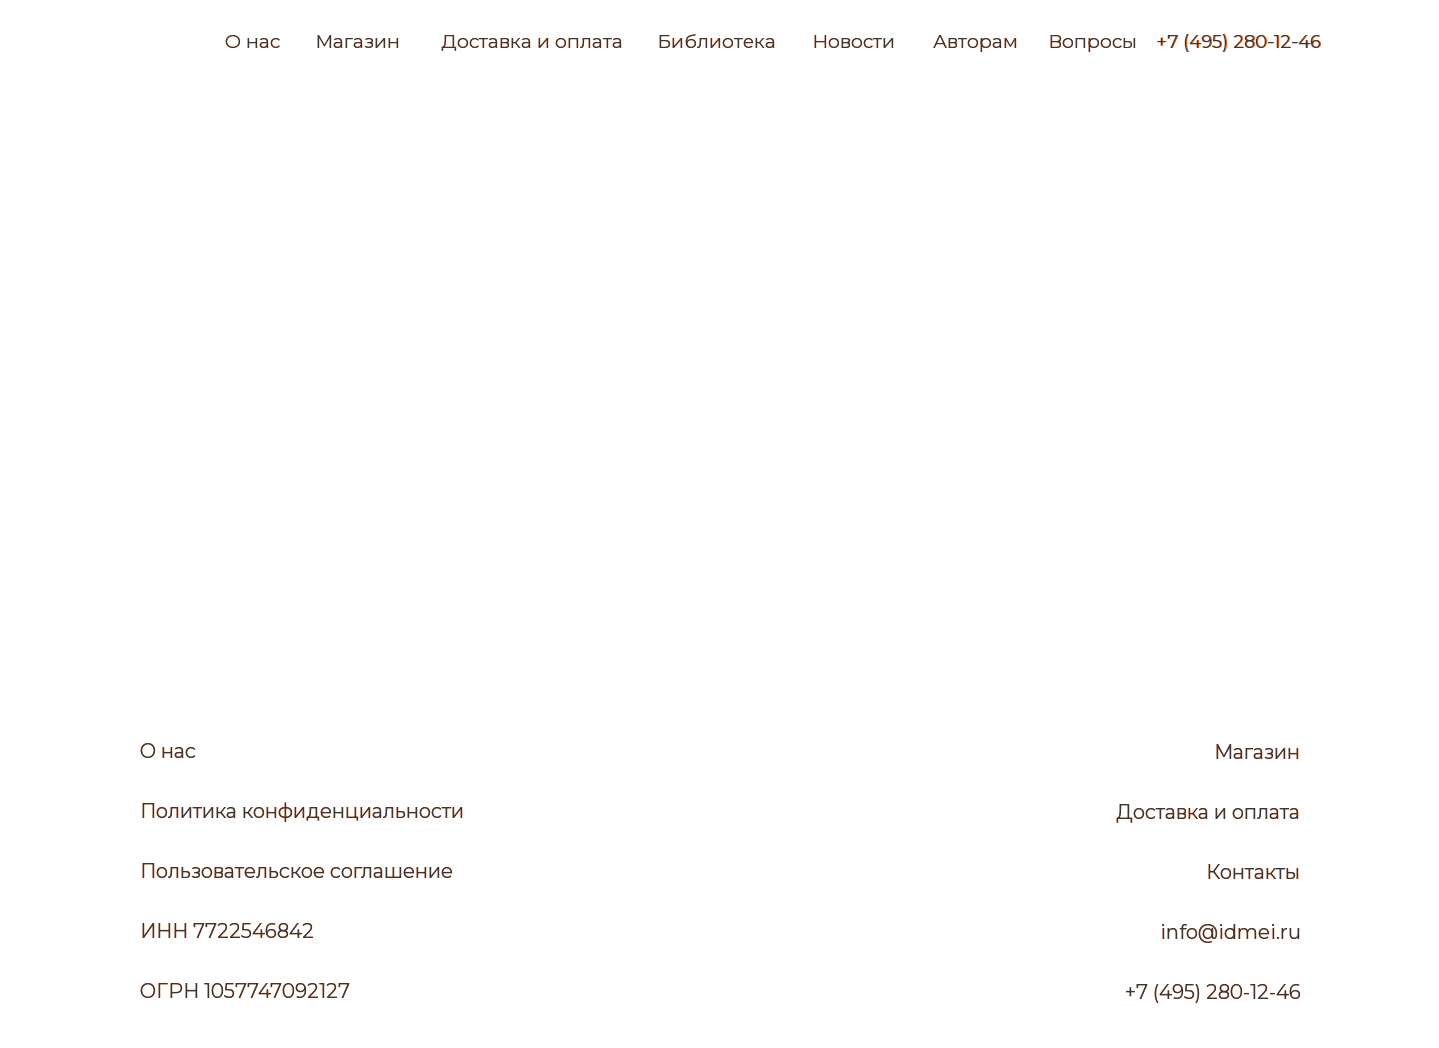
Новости (853, 41)
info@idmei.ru (1230, 932)
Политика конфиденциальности (302, 811)
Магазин (357, 41)
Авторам (975, 41)
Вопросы (1092, 41)
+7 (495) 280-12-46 (1238, 42)
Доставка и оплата (532, 41)
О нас (252, 41)
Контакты (1253, 872)
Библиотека (716, 41)
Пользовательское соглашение (296, 871)
